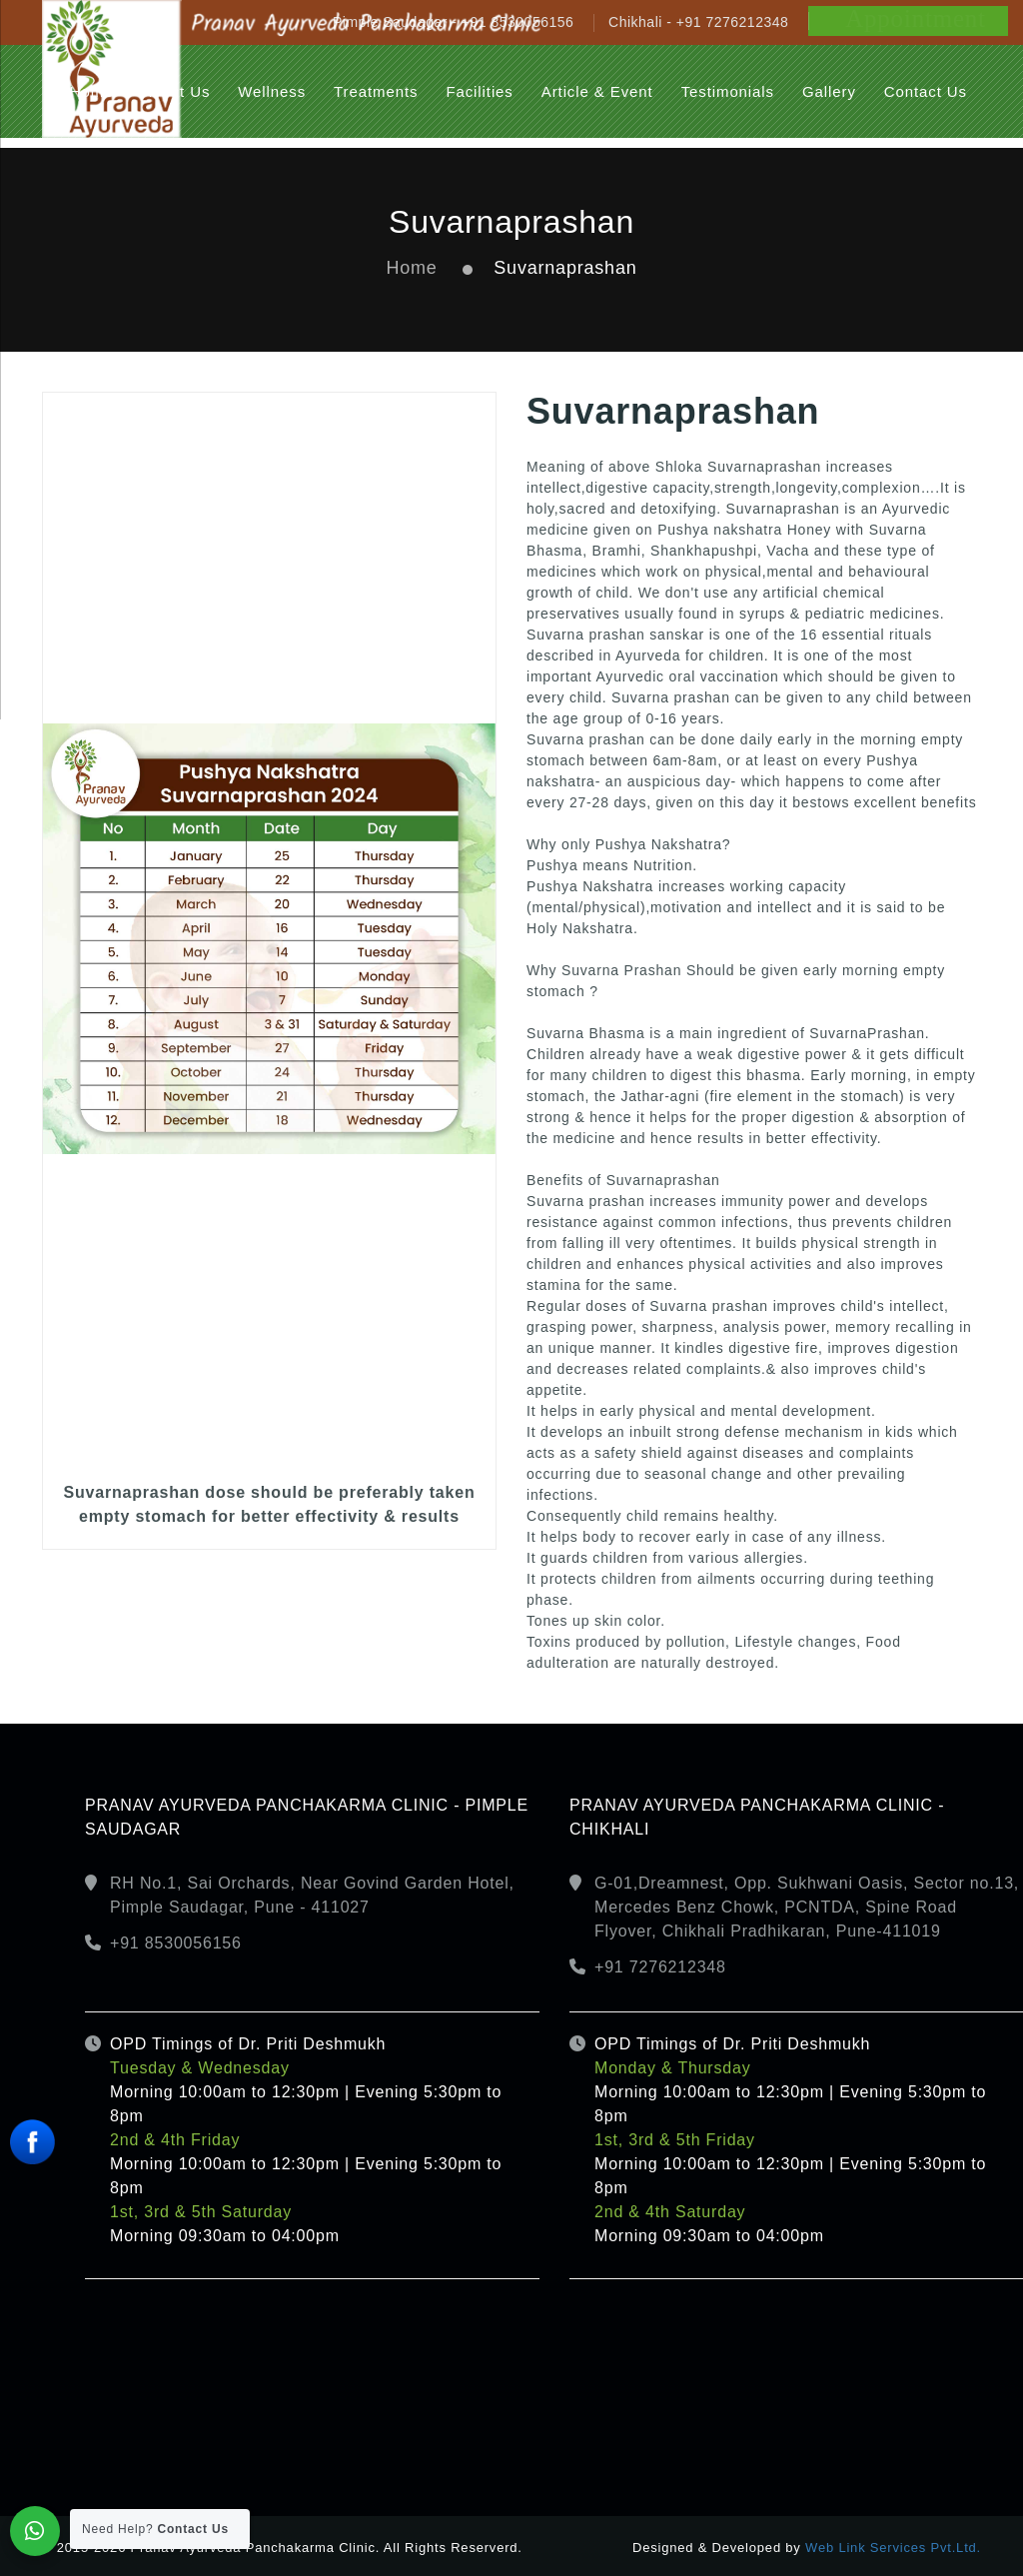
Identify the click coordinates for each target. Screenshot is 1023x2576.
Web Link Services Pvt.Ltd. (893, 2547)
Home (411, 268)
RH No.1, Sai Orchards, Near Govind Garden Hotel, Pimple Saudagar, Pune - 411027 (312, 1895)
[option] (269, 971)
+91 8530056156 (176, 1942)
